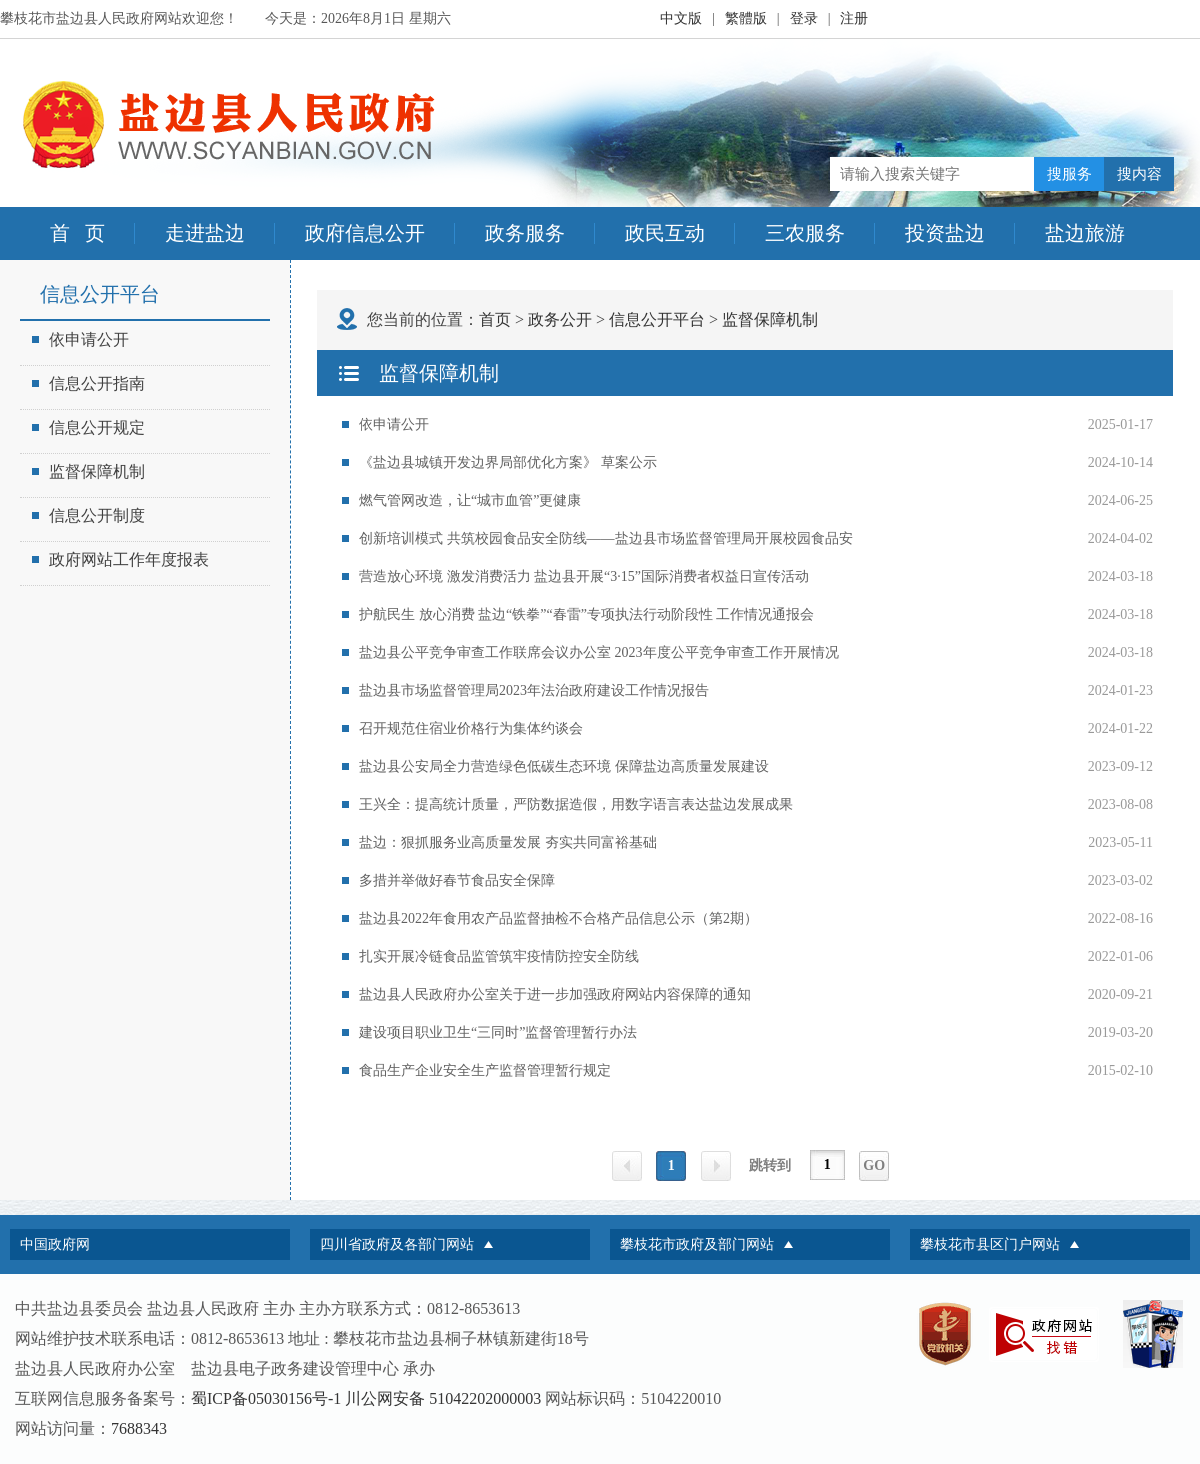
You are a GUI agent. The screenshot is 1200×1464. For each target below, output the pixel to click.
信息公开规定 (88, 427)
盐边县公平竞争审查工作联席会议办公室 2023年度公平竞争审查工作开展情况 (599, 652)
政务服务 (525, 233)
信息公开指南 (88, 383)
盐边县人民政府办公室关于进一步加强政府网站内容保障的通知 (555, 994)
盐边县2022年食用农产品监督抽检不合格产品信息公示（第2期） (558, 918)
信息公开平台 (657, 319)
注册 (854, 18)
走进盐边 (205, 233)
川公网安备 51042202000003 (443, 1398)
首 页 (77, 233)
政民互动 (665, 233)
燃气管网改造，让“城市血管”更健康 (470, 500)
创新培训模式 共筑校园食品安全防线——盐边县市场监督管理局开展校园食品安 (606, 538)
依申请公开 (80, 339)
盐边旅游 (1085, 233)
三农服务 (805, 233)
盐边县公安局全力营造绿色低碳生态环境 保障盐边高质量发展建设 (564, 766)
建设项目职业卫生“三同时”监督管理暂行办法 (498, 1032)
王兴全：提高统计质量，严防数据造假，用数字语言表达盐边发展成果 (576, 804)
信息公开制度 (88, 515)
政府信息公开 (365, 233)
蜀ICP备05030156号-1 (266, 1398)
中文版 (681, 18)
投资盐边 (945, 233)
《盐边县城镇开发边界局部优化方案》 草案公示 (508, 462)
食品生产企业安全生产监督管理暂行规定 (485, 1070)
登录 (804, 18)
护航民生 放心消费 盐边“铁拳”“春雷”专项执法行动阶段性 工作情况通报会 (586, 614)
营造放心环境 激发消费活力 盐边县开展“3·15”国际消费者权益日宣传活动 (584, 576)
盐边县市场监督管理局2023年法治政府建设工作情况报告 (534, 690)
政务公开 (560, 319)
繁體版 (746, 18)
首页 (495, 319)
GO (874, 1165)
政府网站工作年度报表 (120, 559)
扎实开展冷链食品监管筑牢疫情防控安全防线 (499, 956)
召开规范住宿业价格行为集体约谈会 (471, 728)
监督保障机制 (88, 471)
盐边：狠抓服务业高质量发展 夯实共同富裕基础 (508, 842)
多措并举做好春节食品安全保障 (457, 880)
